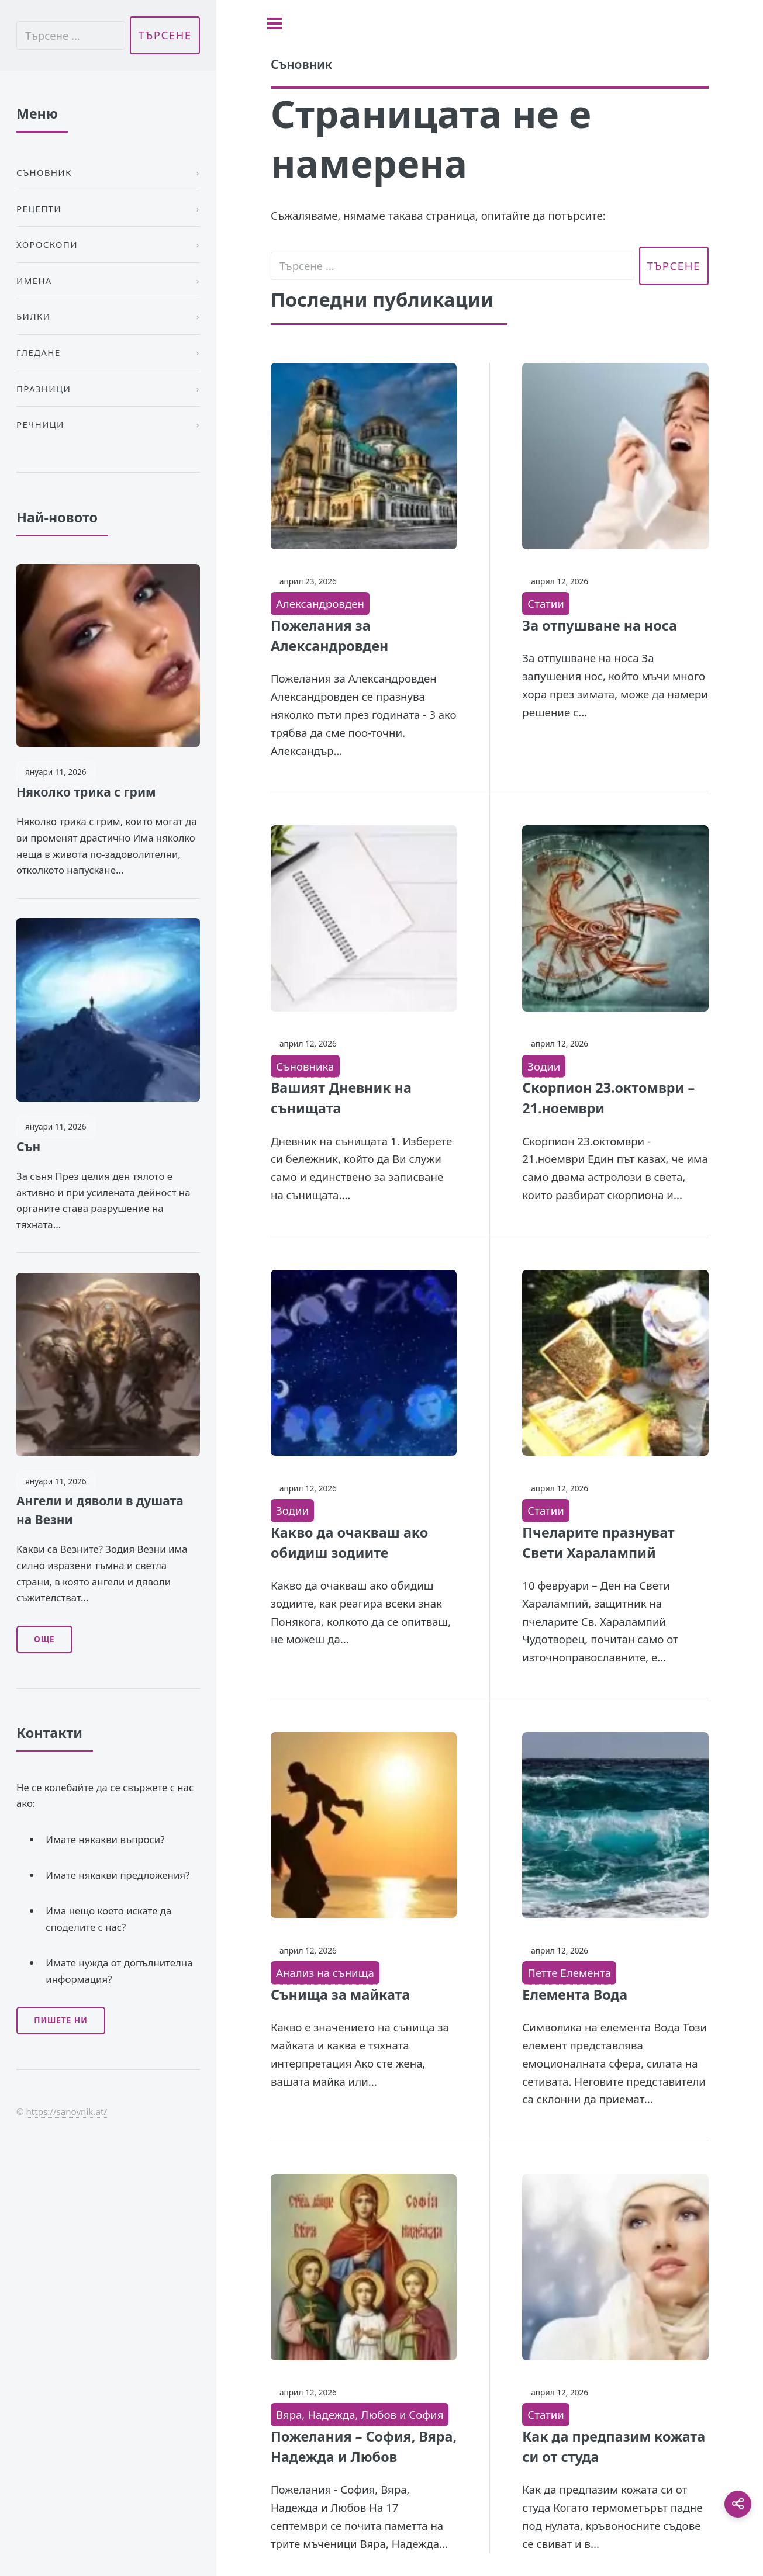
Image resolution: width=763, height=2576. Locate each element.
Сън (28, 1146)
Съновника (305, 1066)
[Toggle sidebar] (274, 23)
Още (44, 1639)
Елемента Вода (574, 1994)
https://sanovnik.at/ (66, 2111)
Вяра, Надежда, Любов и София (360, 2414)
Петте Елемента (569, 1972)
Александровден (320, 603)
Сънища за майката (340, 1994)
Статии (545, 603)
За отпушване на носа (599, 625)
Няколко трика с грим (86, 792)
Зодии (543, 1066)
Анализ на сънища (325, 1972)
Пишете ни (61, 2020)
